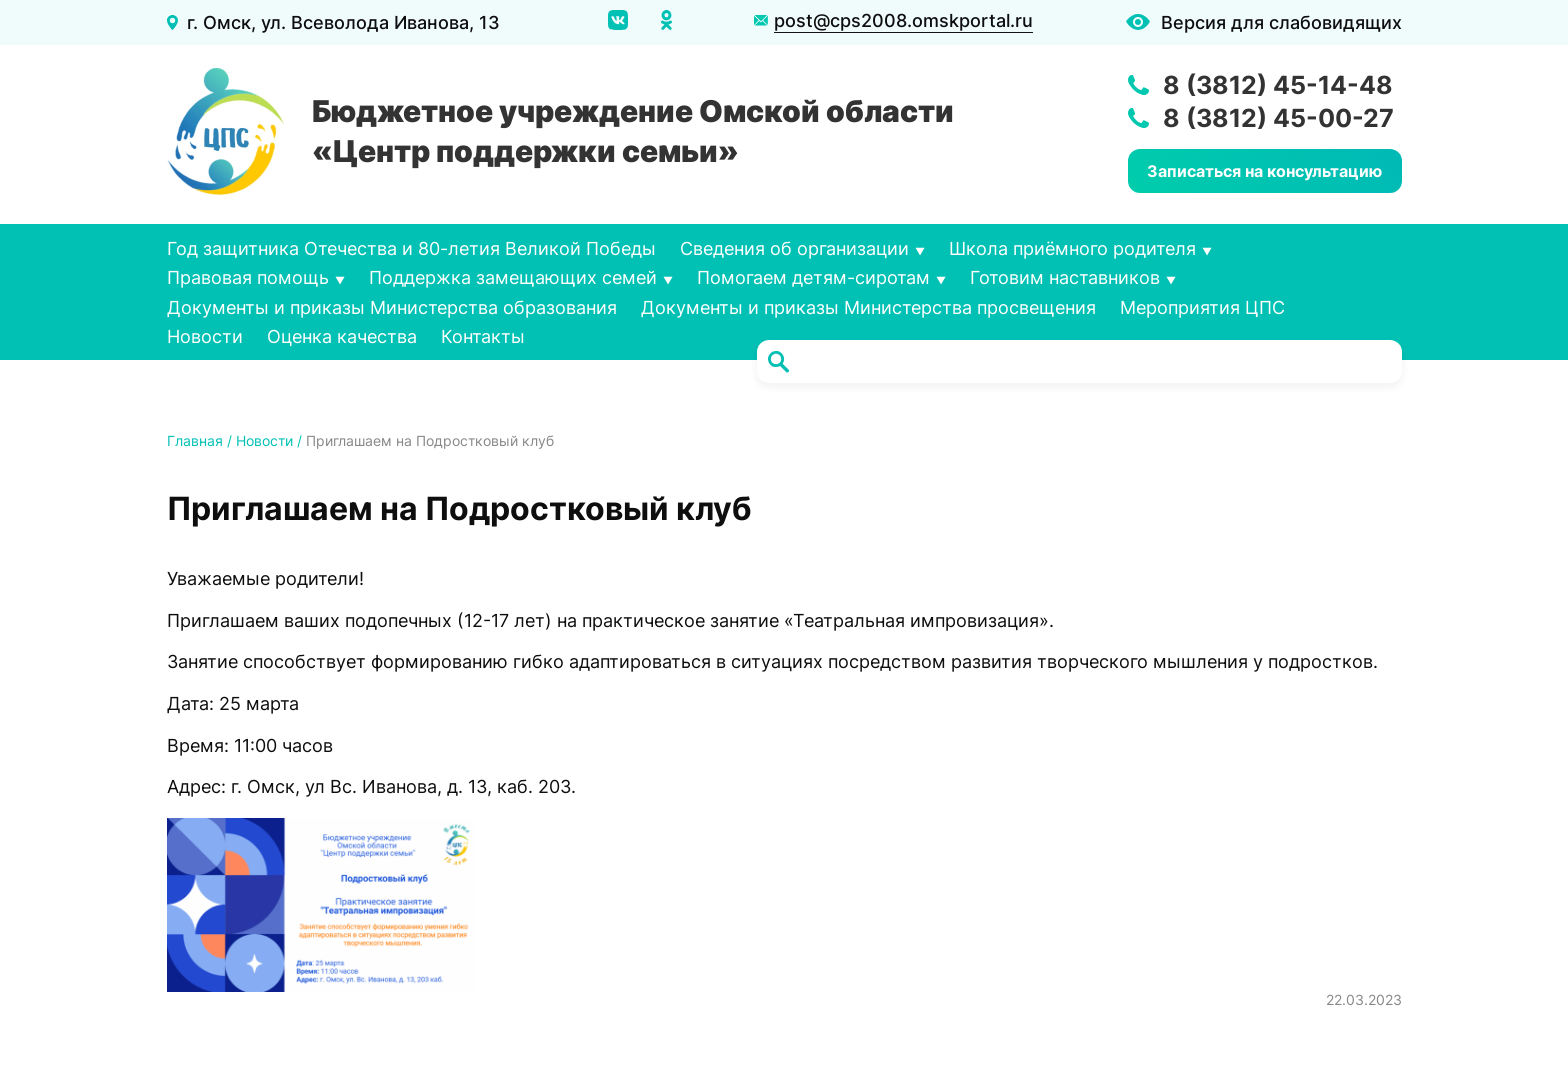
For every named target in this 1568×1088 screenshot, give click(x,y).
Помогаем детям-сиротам (813, 277)
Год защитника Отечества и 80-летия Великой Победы (411, 248)
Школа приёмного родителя (1072, 248)
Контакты (483, 336)
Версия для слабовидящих (1281, 22)
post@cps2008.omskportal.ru (903, 20)
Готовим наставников (1065, 277)
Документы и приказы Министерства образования (392, 307)
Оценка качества (342, 336)
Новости (205, 336)
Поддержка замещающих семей (513, 277)
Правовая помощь (248, 277)
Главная (195, 440)
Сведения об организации (794, 248)
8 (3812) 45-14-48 (1278, 85)
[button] (321, 905)
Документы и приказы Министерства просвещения (868, 307)
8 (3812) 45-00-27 (1278, 118)
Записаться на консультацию (1264, 171)
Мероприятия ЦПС (1202, 307)
